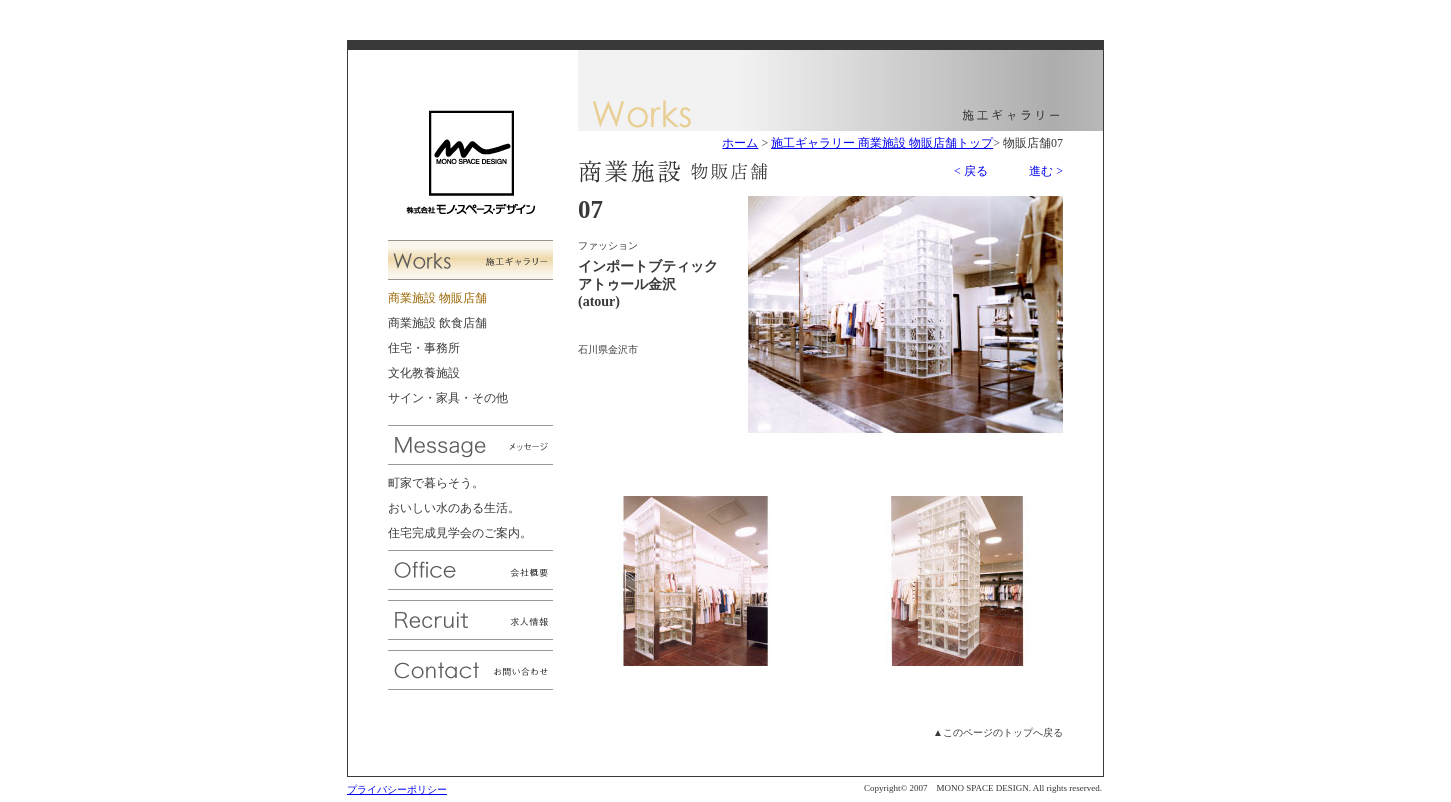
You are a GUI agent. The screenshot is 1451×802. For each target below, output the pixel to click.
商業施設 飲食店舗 (437, 323)
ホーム (740, 143)
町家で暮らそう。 (436, 483)
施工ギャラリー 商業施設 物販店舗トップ (882, 143)
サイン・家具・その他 (448, 398)
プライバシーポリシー (397, 789)
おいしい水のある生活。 (454, 508)
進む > (1046, 171)
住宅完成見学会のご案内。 (460, 533)
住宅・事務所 (424, 348)
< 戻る (971, 171)
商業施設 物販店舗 (437, 298)
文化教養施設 (424, 373)
